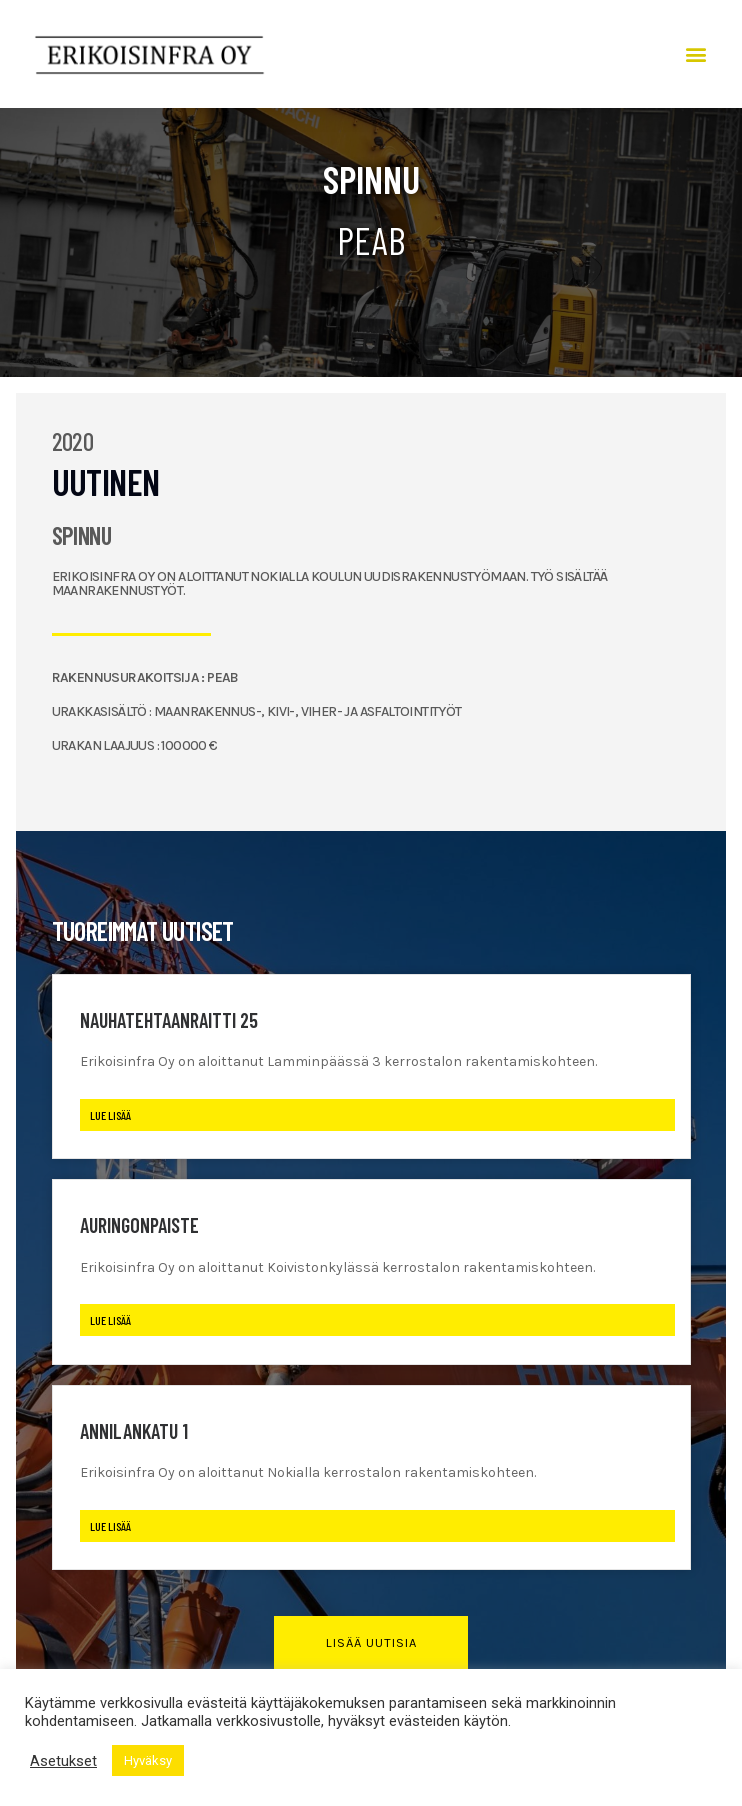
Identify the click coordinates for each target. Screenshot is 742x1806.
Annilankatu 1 (134, 1431)
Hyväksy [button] (148, 1760)
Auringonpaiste (139, 1225)
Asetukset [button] (63, 1761)
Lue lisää (110, 1115)
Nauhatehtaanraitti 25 (169, 1020)
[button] (695, 54)
